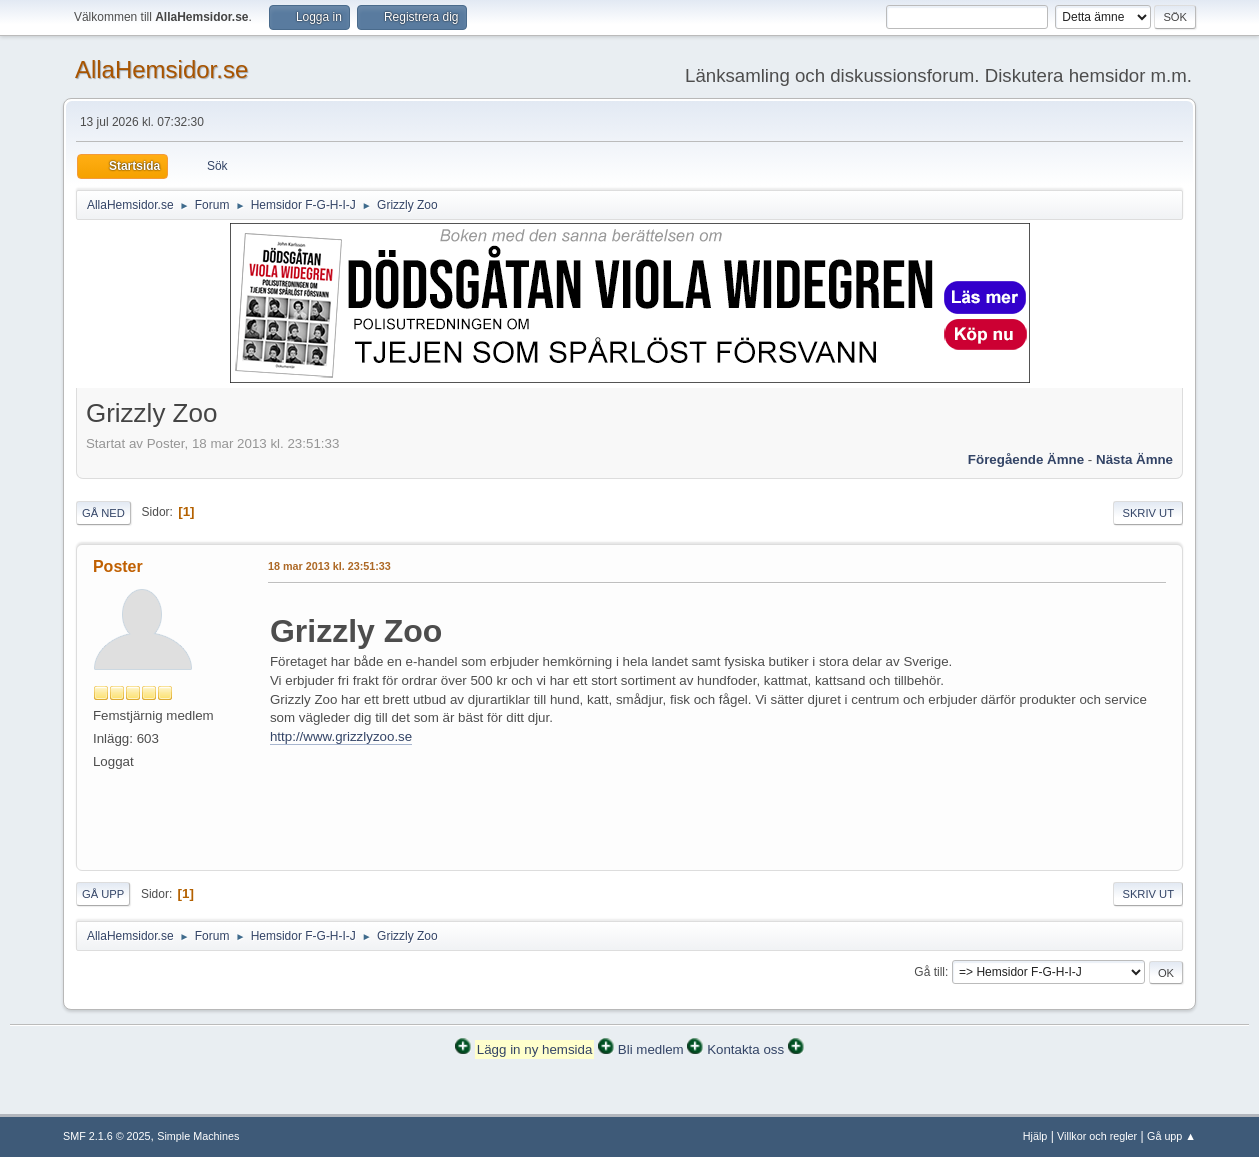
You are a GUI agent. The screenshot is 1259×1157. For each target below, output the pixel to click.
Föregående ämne (1026, 459)
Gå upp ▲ (1171, 1136)
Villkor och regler (1097, 1136)
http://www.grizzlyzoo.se (341, 736)
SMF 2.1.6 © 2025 (107, 1136)
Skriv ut (1148, 513)
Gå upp (103, 894)
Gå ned (103, 513)
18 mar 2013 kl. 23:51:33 (329, 566)
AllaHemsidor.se (161, 69)
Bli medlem (651, 1049)
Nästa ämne (1134, 459)
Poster (118, 566)
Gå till (929, 972)
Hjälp (1035, 1136)
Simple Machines (198, 1136)
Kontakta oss (745, 1049)
